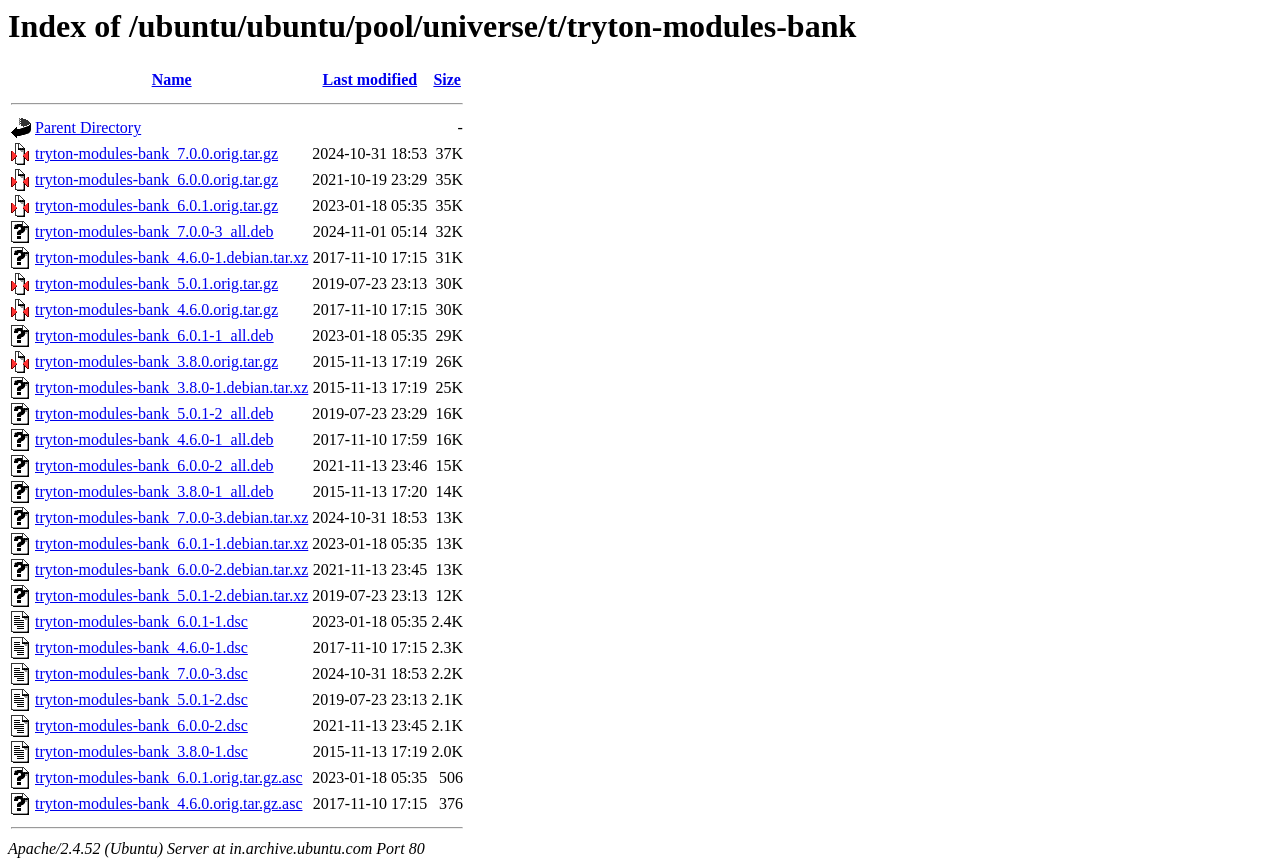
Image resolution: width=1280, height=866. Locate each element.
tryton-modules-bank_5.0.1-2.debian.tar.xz (171, 595)
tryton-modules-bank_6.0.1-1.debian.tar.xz (171, 543)
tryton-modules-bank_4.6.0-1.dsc (141, 647)
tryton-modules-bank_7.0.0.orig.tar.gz (156, 153)
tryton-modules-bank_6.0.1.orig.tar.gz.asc (169, 777)
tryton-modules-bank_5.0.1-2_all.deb (154, 413)
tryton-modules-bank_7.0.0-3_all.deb (154, 231)
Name (172, 79)
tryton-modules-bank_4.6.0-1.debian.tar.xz (171, 257)
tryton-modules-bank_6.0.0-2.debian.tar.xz (171, 569)
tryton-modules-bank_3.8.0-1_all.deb (154, 491)
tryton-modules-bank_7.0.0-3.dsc (141, 673)
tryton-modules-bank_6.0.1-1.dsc (141, 621)
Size (447, 79)
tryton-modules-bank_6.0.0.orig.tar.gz (156, 179)
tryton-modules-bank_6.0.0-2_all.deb (154, 465)
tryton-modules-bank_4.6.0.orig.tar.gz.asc (169, 803)
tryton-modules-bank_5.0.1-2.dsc (141, 699)
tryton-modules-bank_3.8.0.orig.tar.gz (156, 361)
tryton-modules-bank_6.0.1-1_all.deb (154, 335)
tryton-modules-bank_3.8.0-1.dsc (141, 751)
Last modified (369, 79)
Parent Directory (88, 127)
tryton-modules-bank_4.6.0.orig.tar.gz (156, 309)
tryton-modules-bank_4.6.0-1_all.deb (154, 439)
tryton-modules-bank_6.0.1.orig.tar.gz (156, 205)
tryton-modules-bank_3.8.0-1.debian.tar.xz (171, 387)
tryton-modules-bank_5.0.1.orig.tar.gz (156, 283)
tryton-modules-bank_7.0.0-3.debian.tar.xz (171, 517)
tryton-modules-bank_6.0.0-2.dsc (141, 725)
